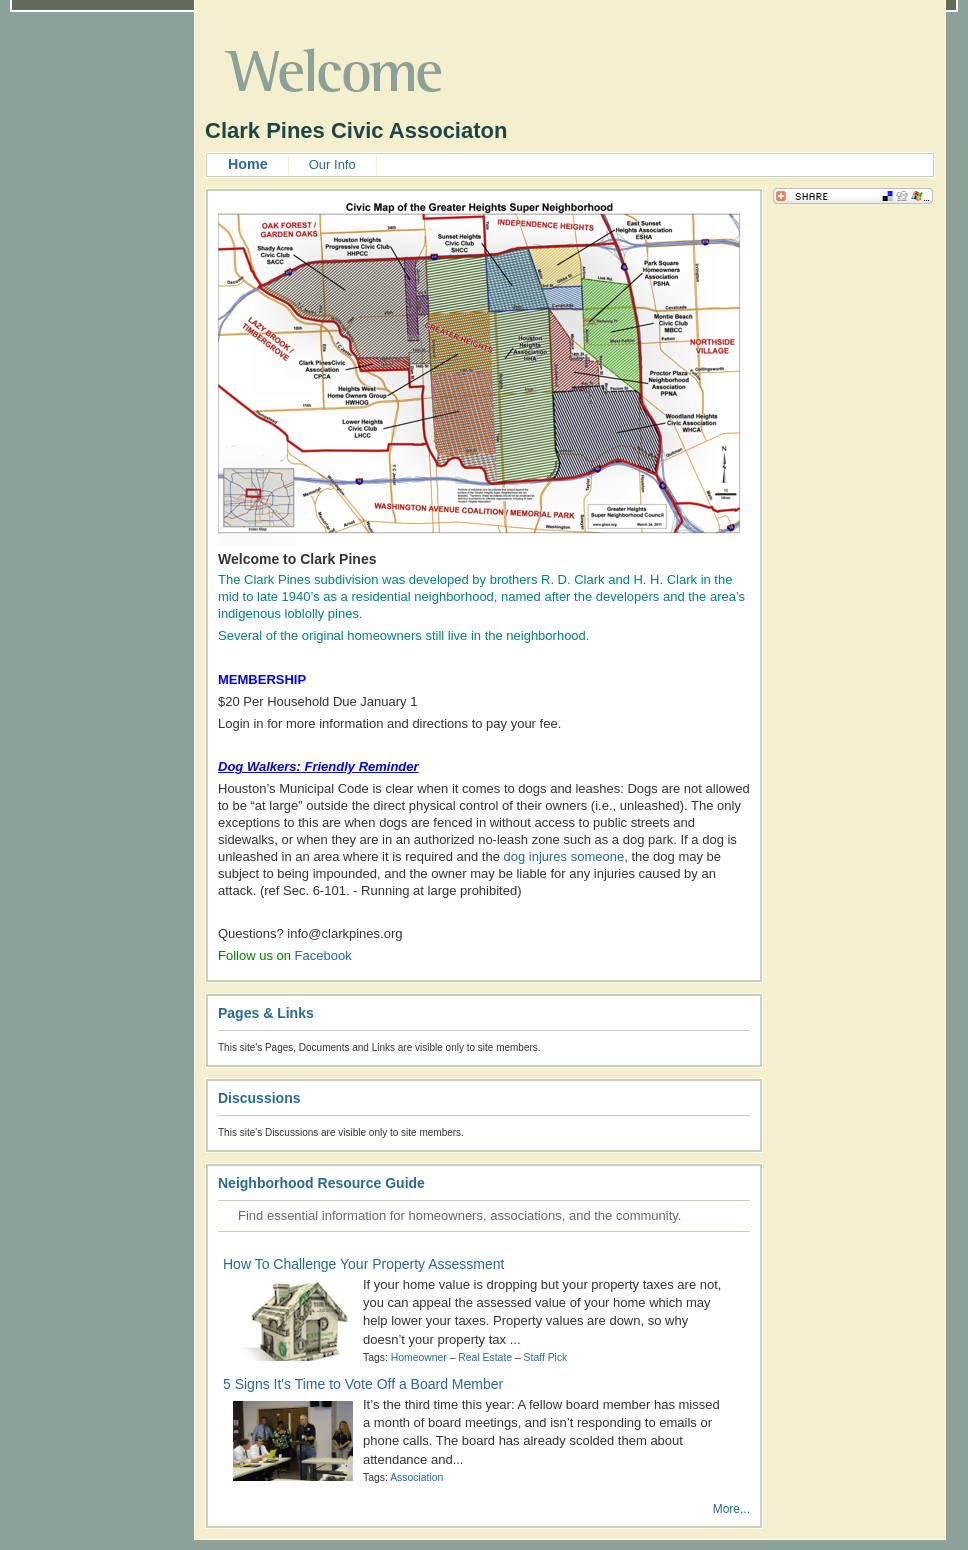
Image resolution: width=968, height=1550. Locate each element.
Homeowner (419, 1357)
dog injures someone (563, 856)
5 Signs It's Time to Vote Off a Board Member (363, 1384)
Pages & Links (266, 1013)
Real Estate (485, 1357)
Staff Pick (546, 1357)
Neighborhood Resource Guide (321, 1183)
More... (731, 1509)
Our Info (332, 164)
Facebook (323, 955)
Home (248, 164)
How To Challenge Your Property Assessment (363, 1264)
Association (416, 1477)
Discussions (259, 1098)
